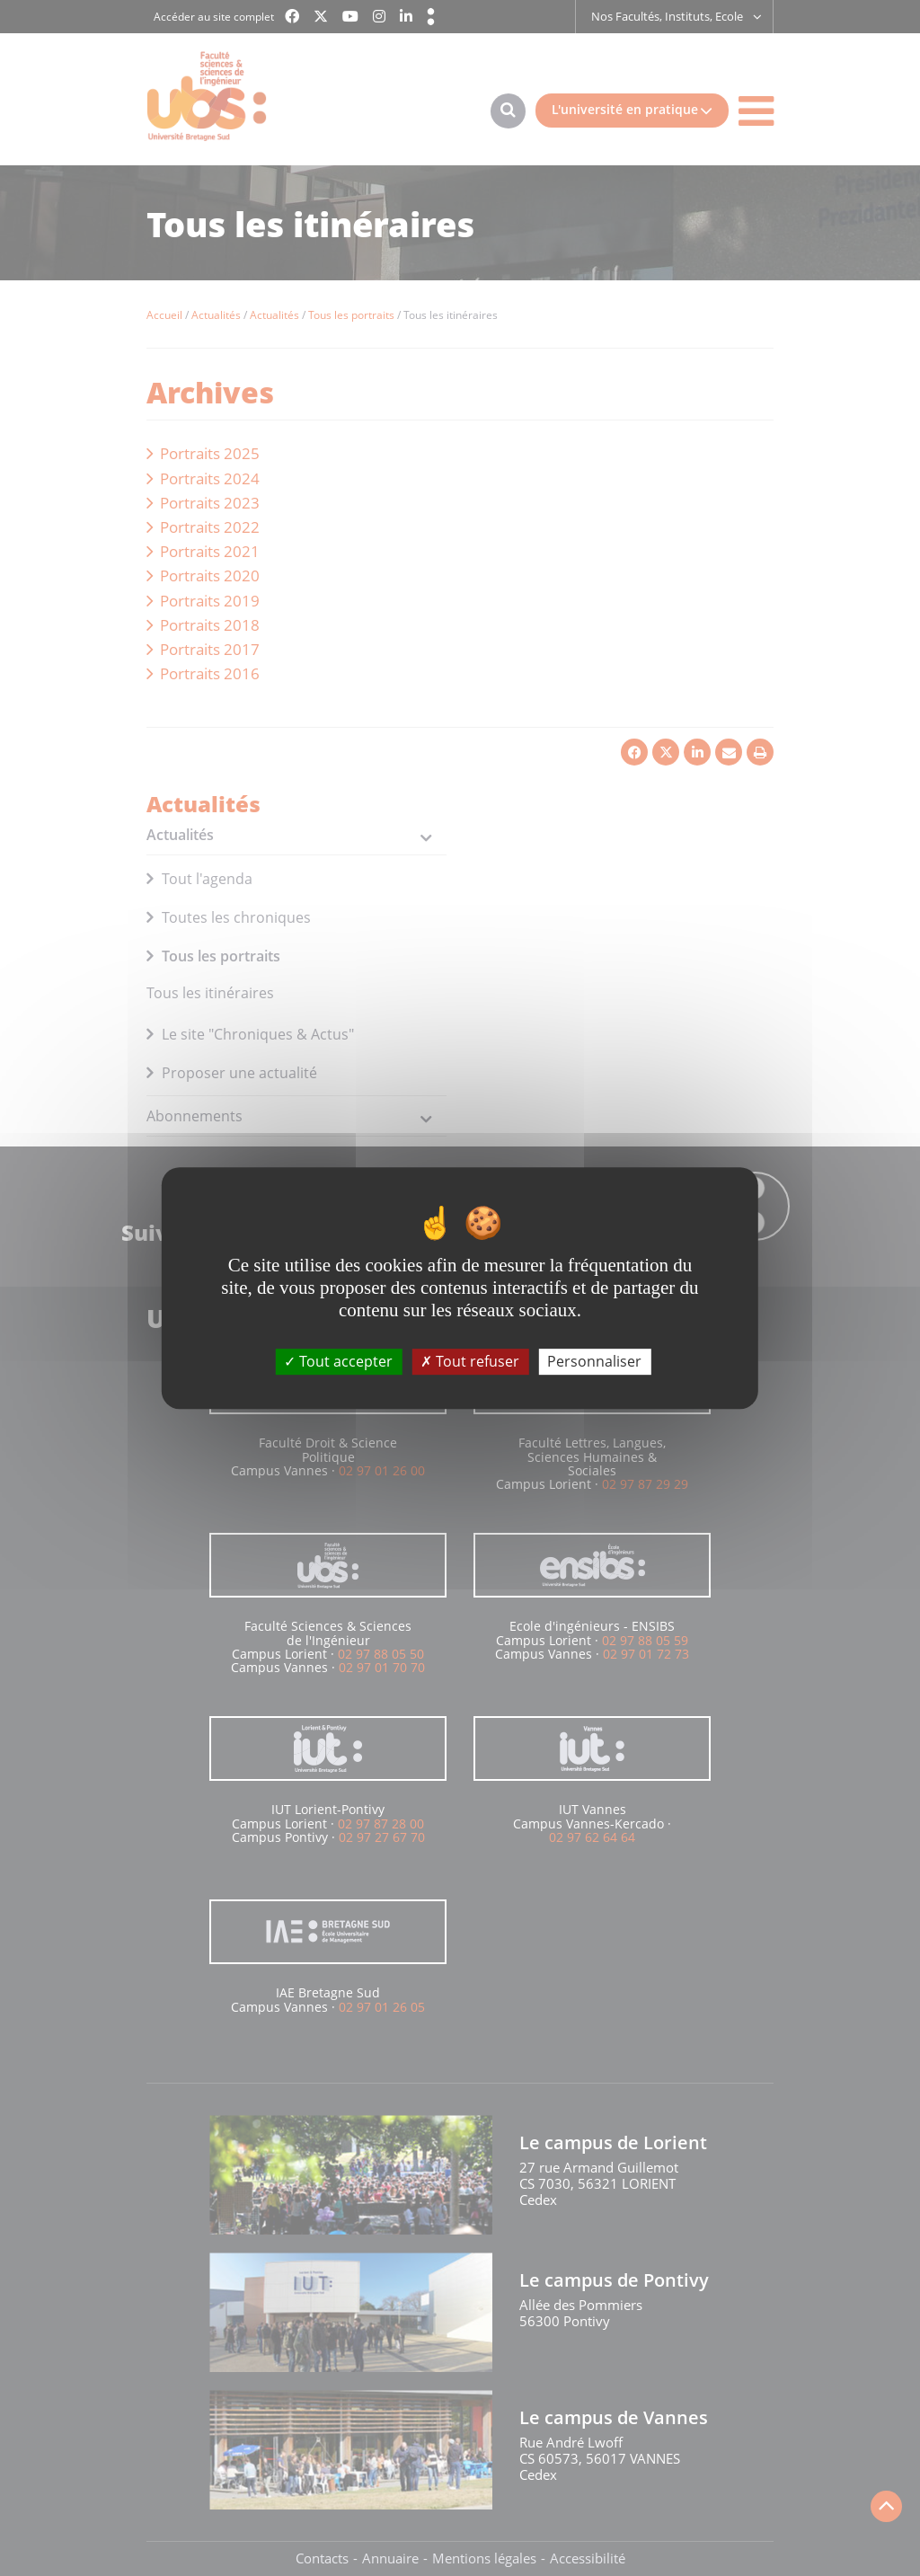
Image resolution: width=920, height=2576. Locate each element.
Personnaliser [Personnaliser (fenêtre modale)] (594, 1361)
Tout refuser (469, 1361)
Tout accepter (338, 1361)
